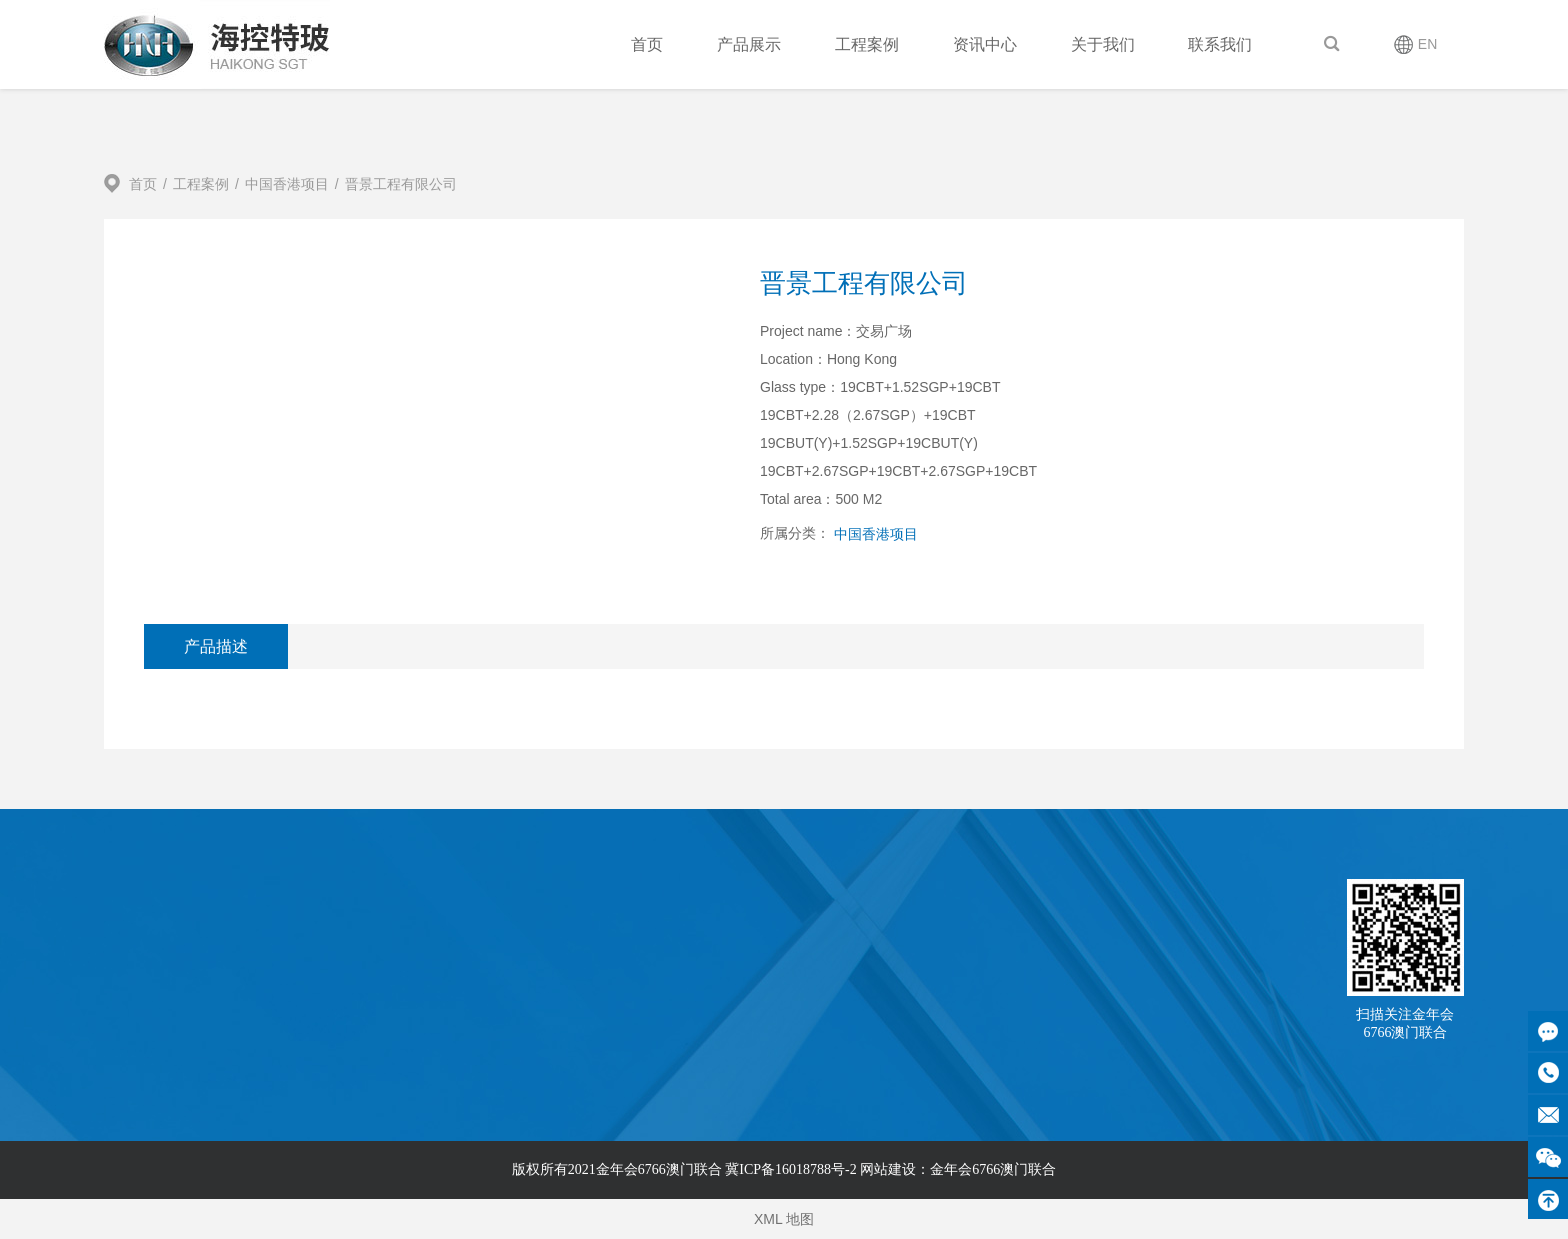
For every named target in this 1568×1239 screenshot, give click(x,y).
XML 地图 (784, 1219)
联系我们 (1220, 44)
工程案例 (867, 44)
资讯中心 (985, 44)
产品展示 (749, 44)
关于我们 (1103, 44)
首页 (647, 44)
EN (1427, 44)
